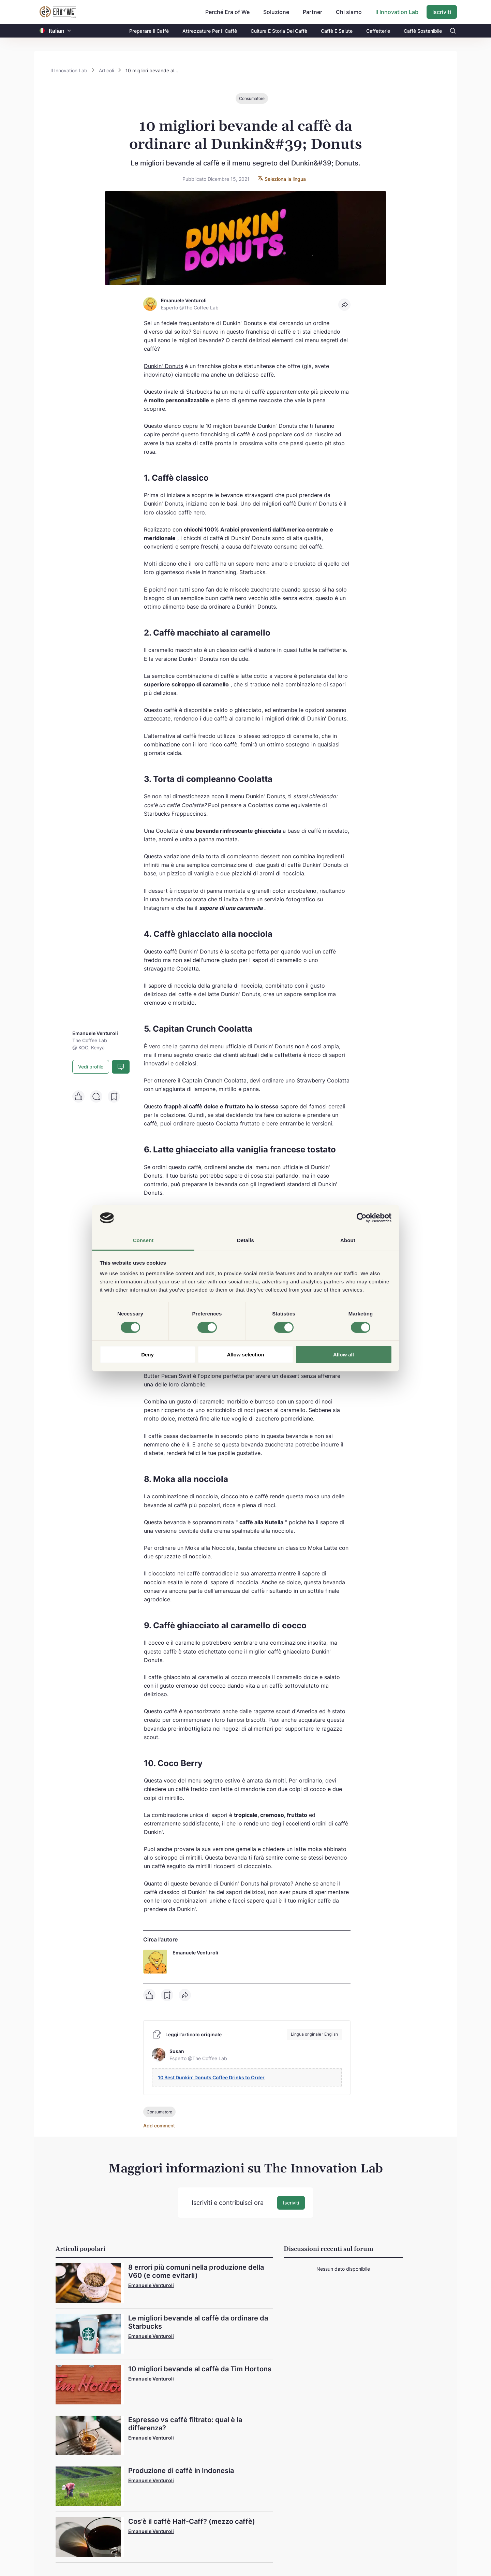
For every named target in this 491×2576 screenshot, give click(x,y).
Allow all (343, 1354)
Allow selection (245, 1354)
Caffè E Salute (337, 31)
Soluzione (276, 12)
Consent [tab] (143, 1240)
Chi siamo (349, 12)
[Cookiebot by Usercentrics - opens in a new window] (361, 1218)
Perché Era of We (227, 12)
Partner (312, 12)
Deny (147, 1354)
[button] (69, 31)
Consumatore (252, 98)
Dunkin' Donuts (163, 366)
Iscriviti (441, 12)
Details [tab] (245, 1240)
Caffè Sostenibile (423, 31)
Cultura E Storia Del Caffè (279, 31)
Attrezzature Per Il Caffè (209, 31)
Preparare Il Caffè (149, 31)
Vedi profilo (90, 1067)
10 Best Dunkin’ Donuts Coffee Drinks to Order (211, 2077)
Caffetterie (378, 31)
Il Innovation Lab (396, 12)
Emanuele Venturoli (195, 1952)
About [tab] (347, 1240)
